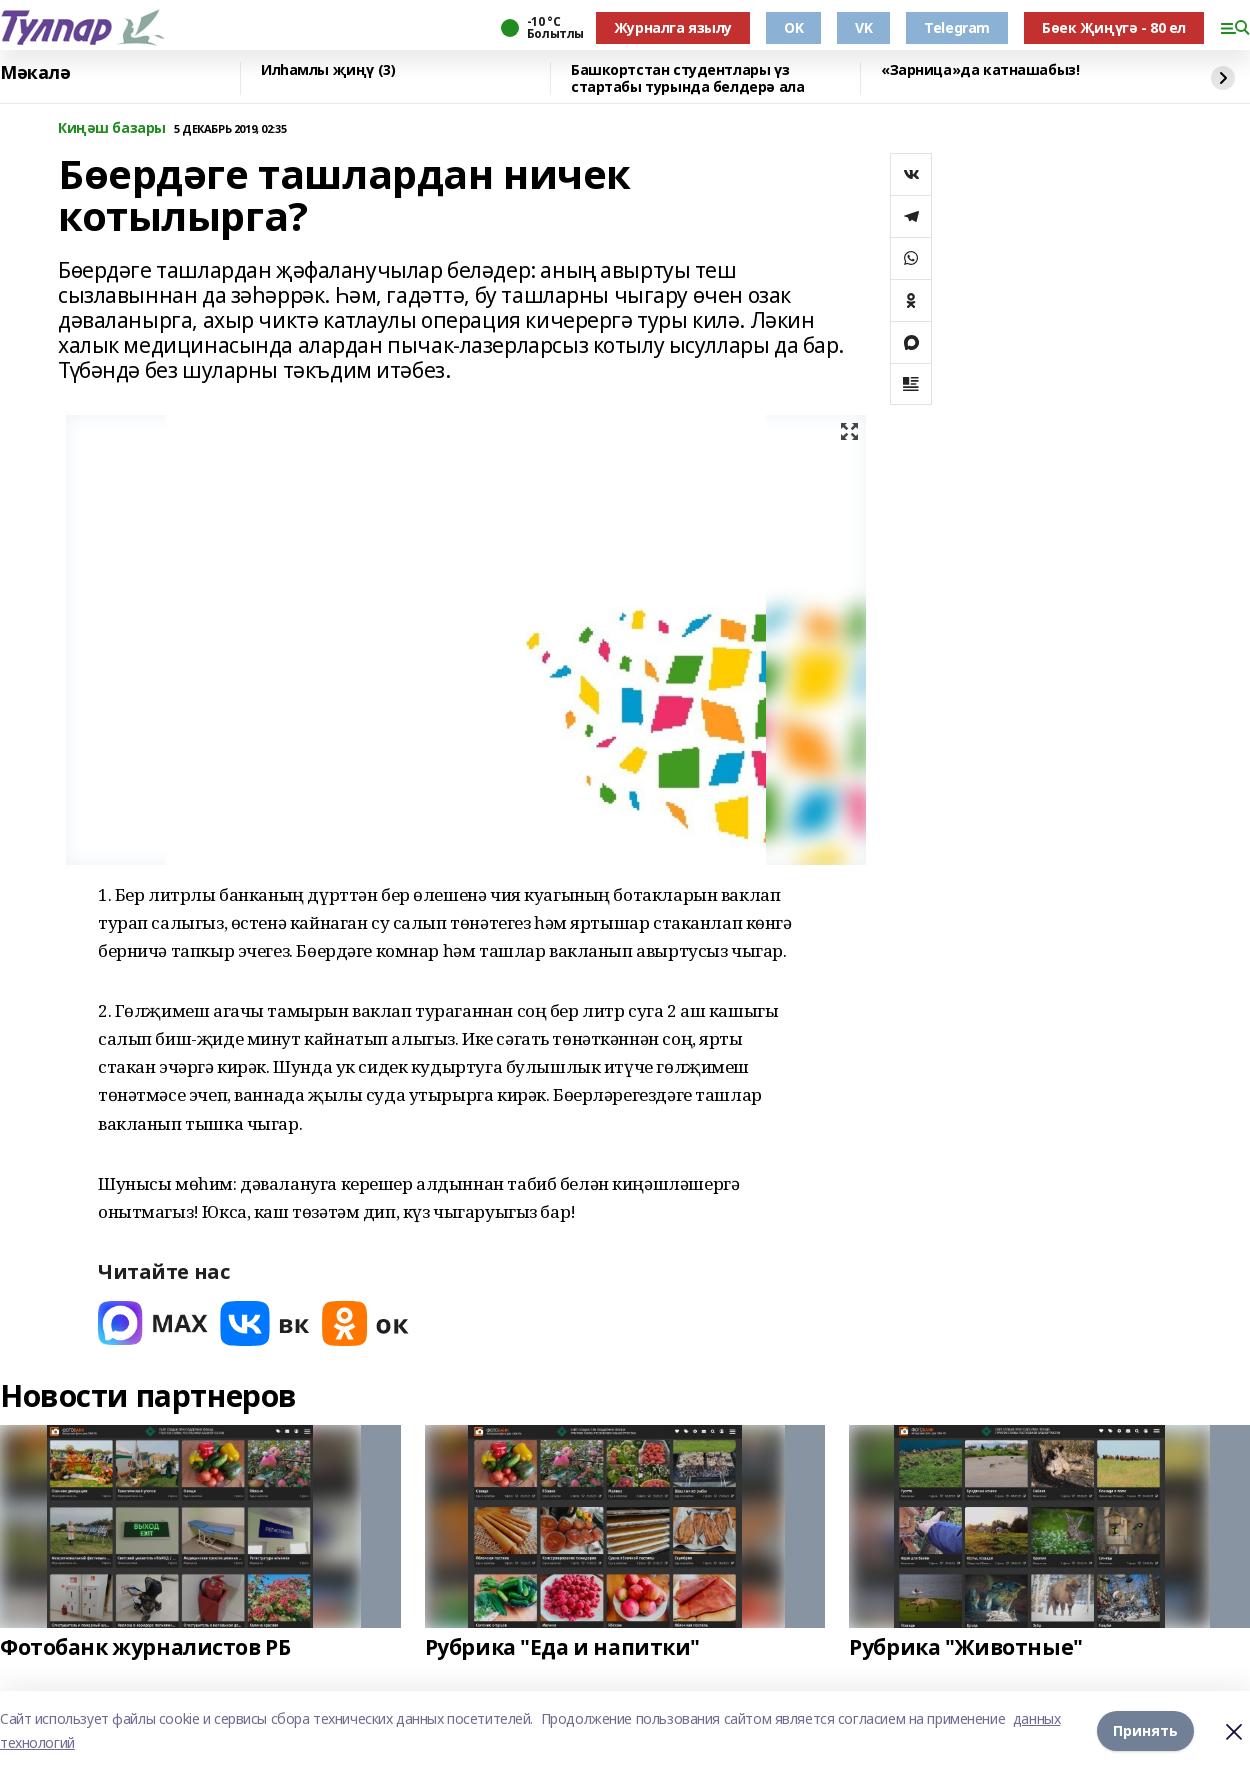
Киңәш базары (112, 128)
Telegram (957, 27)
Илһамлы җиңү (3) (328, 70)
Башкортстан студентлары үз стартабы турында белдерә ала (687, 78)
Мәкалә (35, 73)
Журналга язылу (673, 27)
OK (793, 27)
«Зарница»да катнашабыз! (980, 70)
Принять (1145, 1730)
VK (863, 27)
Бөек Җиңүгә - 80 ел (1114, 27)
